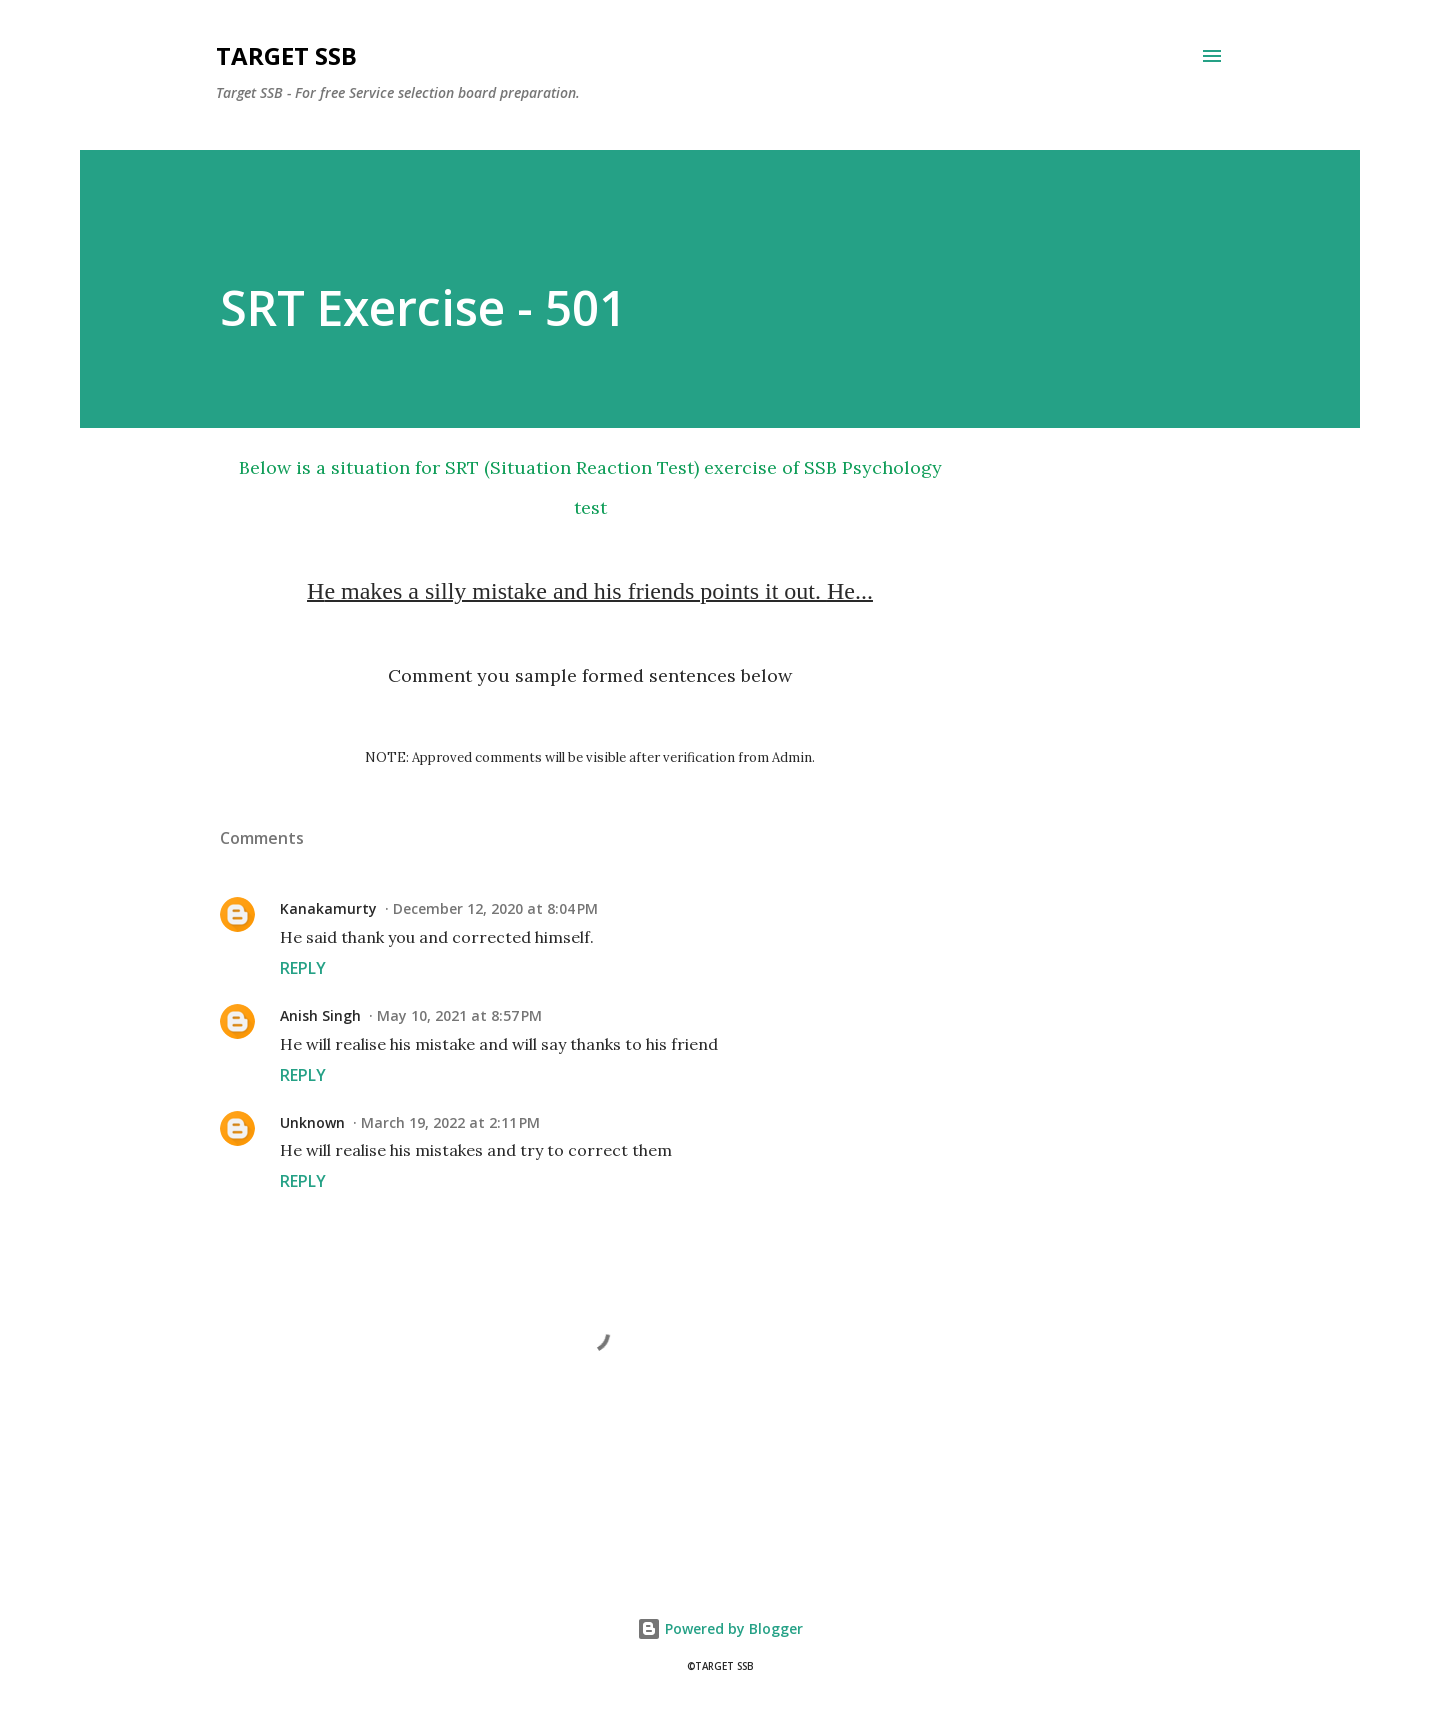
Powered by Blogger (720, 1628)
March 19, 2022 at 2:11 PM (450, 1122)
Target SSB (286, 55)
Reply (303, 968)
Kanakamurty (328, 908)
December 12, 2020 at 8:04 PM (495, 908)
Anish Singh (320, 1015)
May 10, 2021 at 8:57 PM (459, 1015)
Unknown (312, 1122)
